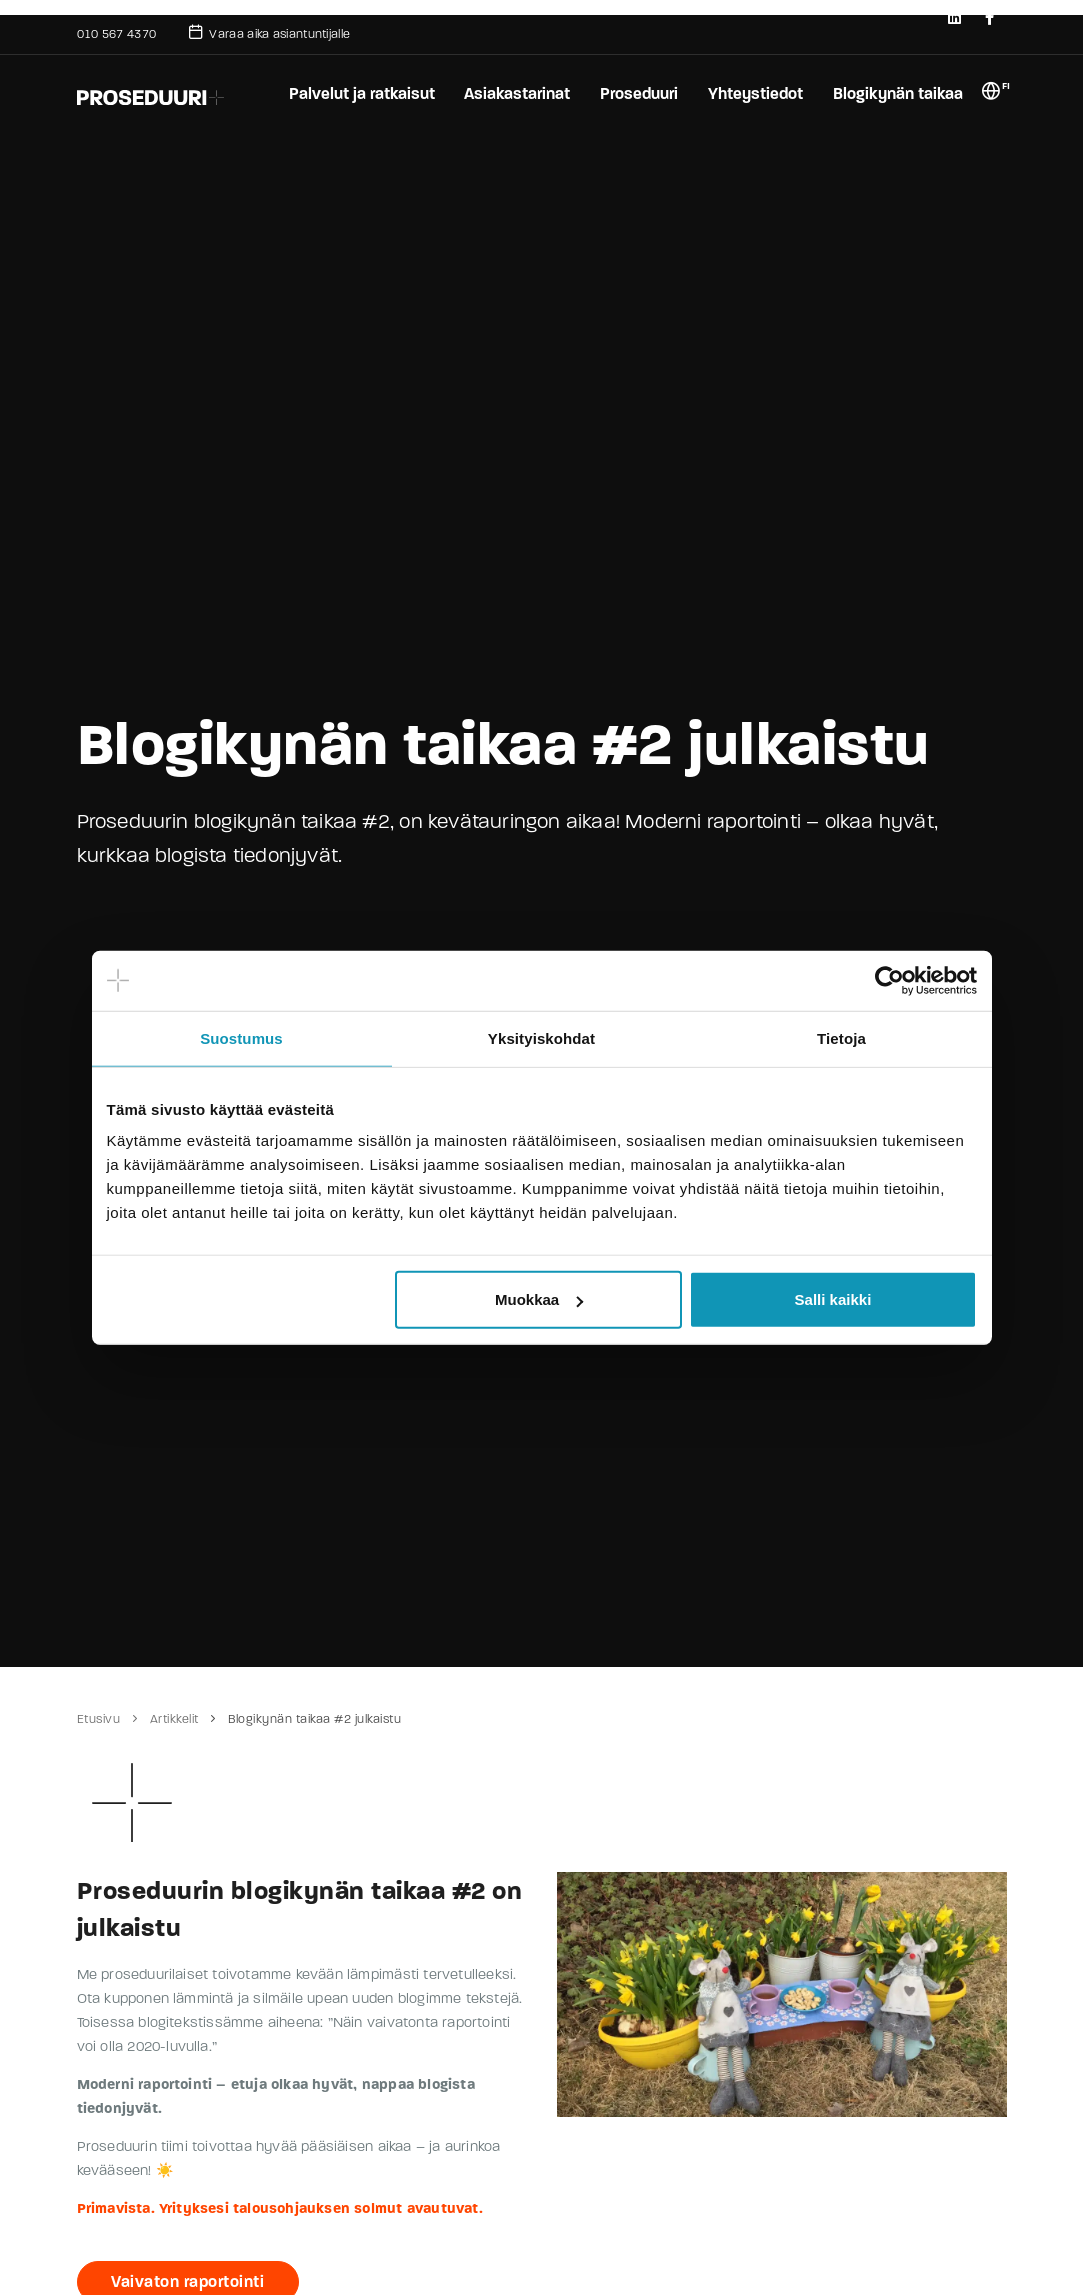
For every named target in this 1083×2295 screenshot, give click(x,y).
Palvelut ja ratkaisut (359, 93)
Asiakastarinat (515, 93)
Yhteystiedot (755, 93)
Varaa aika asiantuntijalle (269, 32)
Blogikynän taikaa (898, 93)
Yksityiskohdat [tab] (541, 1037)
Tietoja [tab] (841, 1037)
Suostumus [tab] (241, 1037)
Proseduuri (637, 93)
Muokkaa (539, 1299)
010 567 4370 (117, 34)
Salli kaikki (833, 1299)
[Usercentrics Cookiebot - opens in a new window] (889, 980)
